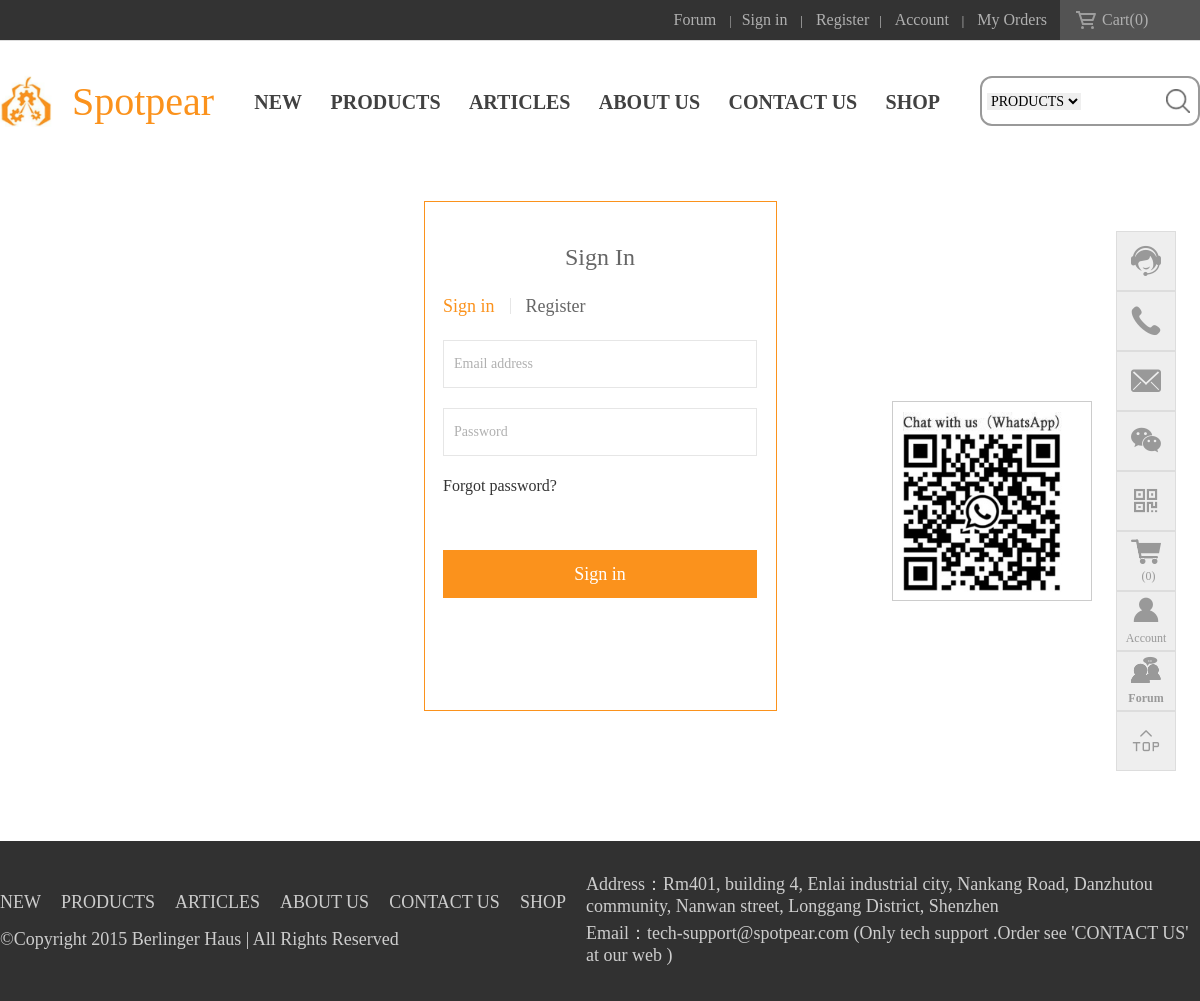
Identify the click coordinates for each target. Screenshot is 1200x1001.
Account (922, 19)
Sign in (765, 19)
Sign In (600, 257)
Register (842, 19)
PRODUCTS (386, 102)
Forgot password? (500, 485)
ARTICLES (520, 102)
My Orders (1012, 19)
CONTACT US (792, 102)
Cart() (1125, 19)
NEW (278, 102)
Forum (695, 19)
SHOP (913, 102)
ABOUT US (649, 102)
